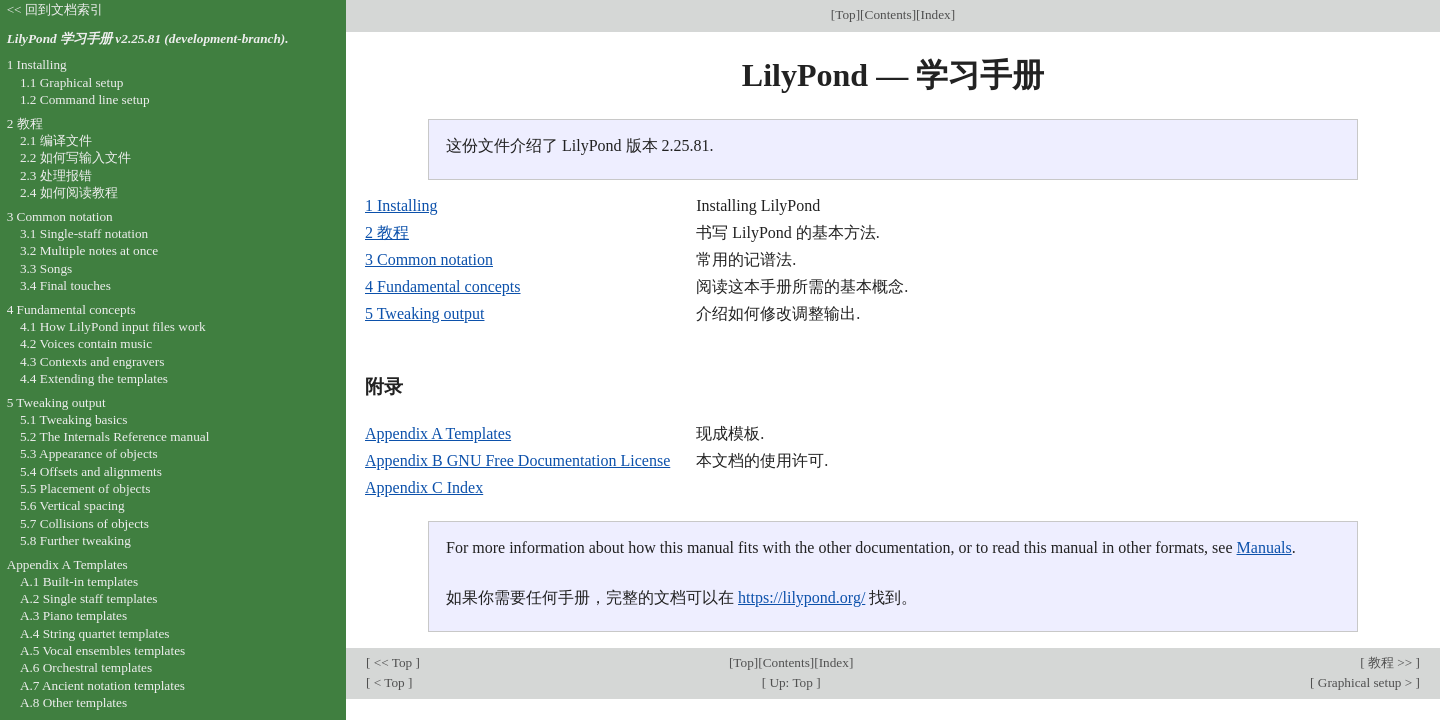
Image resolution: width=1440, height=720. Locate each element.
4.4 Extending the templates (94, 378)
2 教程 (387, 232)
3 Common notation (429, 259)
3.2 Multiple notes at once (89, 250)
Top (845, 14)
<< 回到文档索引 (55, 9)
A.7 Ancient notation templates (102, 685)
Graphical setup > (1365, 682)
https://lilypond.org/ (801, 597)
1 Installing (401, 205)
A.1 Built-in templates (79, 581)
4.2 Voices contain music (86, 343)
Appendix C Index (424, 487)
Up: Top (791, 682)
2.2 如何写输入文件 (75, 157)
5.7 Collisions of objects (84, 523)
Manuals (1264, 547)
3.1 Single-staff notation (84, 233)
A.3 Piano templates (73, 615)
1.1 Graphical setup (72, 82)
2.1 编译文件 (56, 140)
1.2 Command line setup (85, 99)
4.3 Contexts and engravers (92, 361)
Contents (888, 14)
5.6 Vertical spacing (72, 505)
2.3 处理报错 (56, 175)
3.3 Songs (46, 268)
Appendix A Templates (438, 433)
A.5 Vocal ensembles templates (102, 650)
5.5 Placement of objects (85, 488)
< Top (389, 682)
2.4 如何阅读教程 (69, 192)
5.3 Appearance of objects (89, 453)
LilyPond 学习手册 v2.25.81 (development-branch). (148, 38)
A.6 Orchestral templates (86, 667)
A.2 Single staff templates (89, 598)
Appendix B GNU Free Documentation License (517, 460)
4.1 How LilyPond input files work (113, 326)
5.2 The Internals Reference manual (114, 436)
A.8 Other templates (73, 702)
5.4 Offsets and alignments (91, 471)
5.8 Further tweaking (75, 540)
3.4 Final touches (65, 285)
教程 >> (1390, 662)
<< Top (392, 662)
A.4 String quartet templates (95, 633)
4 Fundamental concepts (443, 286)
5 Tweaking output (424, 313)
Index (936, 14)
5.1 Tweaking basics (74, 419)
